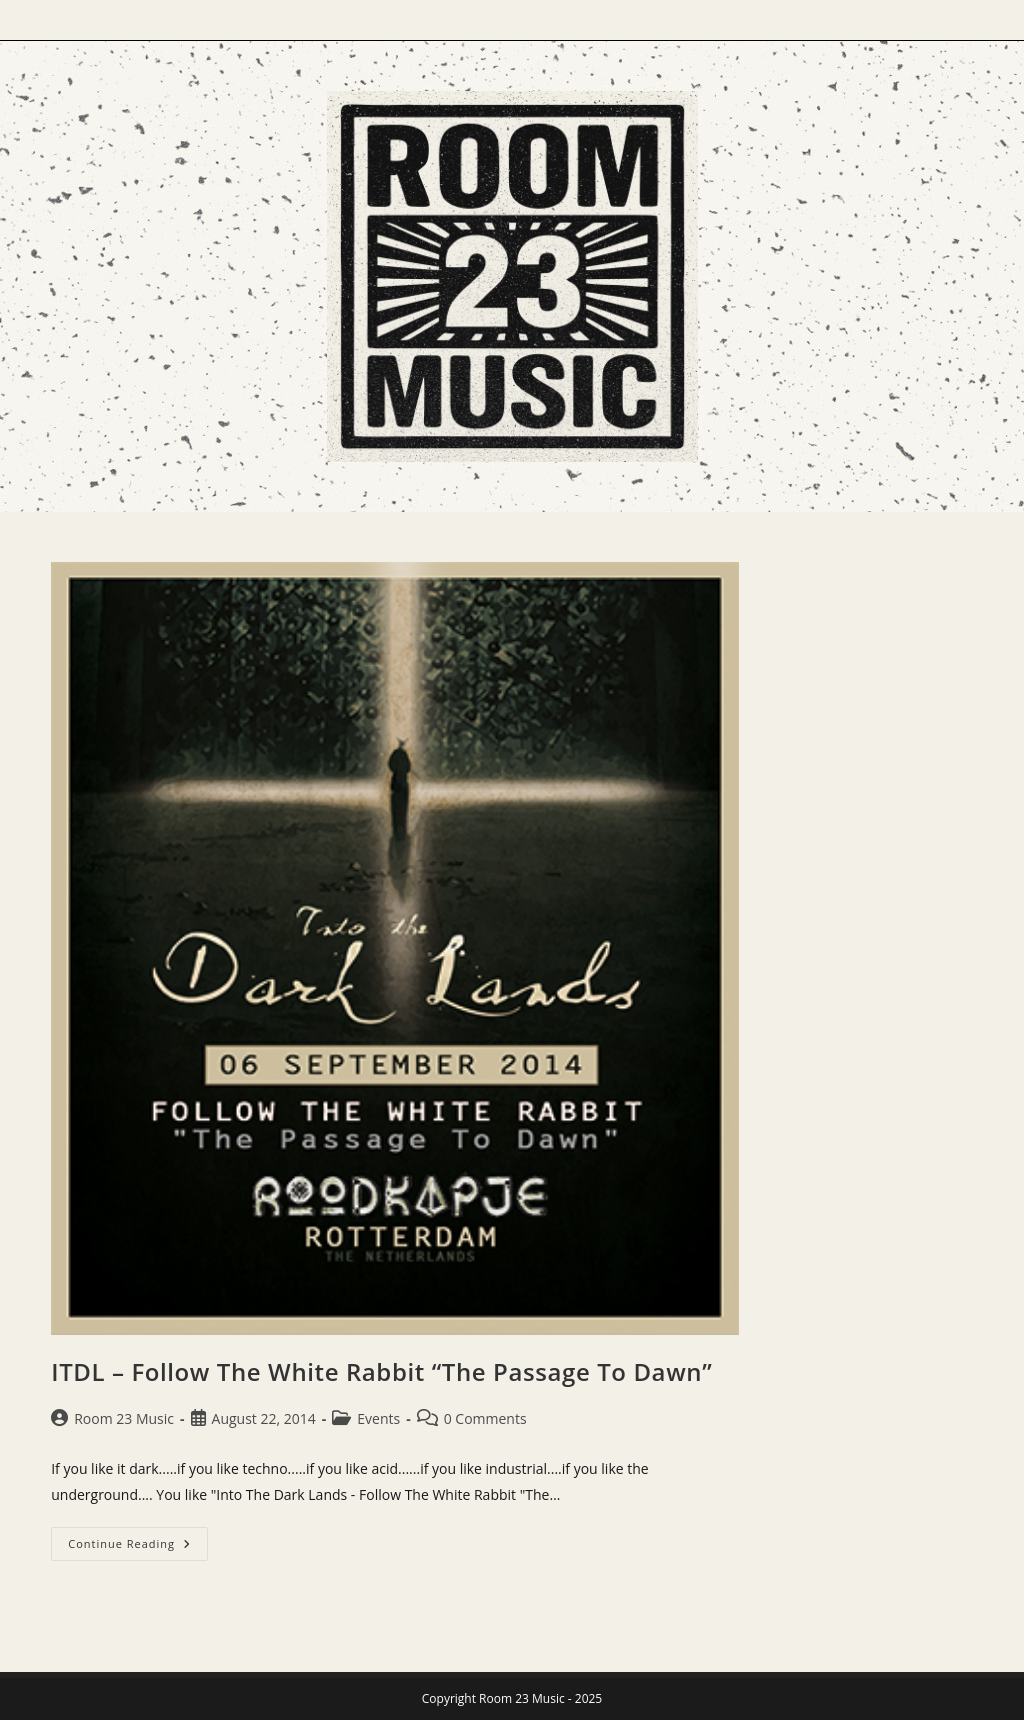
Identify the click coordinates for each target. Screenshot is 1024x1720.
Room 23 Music (124, 1418)
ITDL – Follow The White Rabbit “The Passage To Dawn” (381, 1371)
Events (378, 1418)
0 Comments (485, 1418)
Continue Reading (138, 1547)
